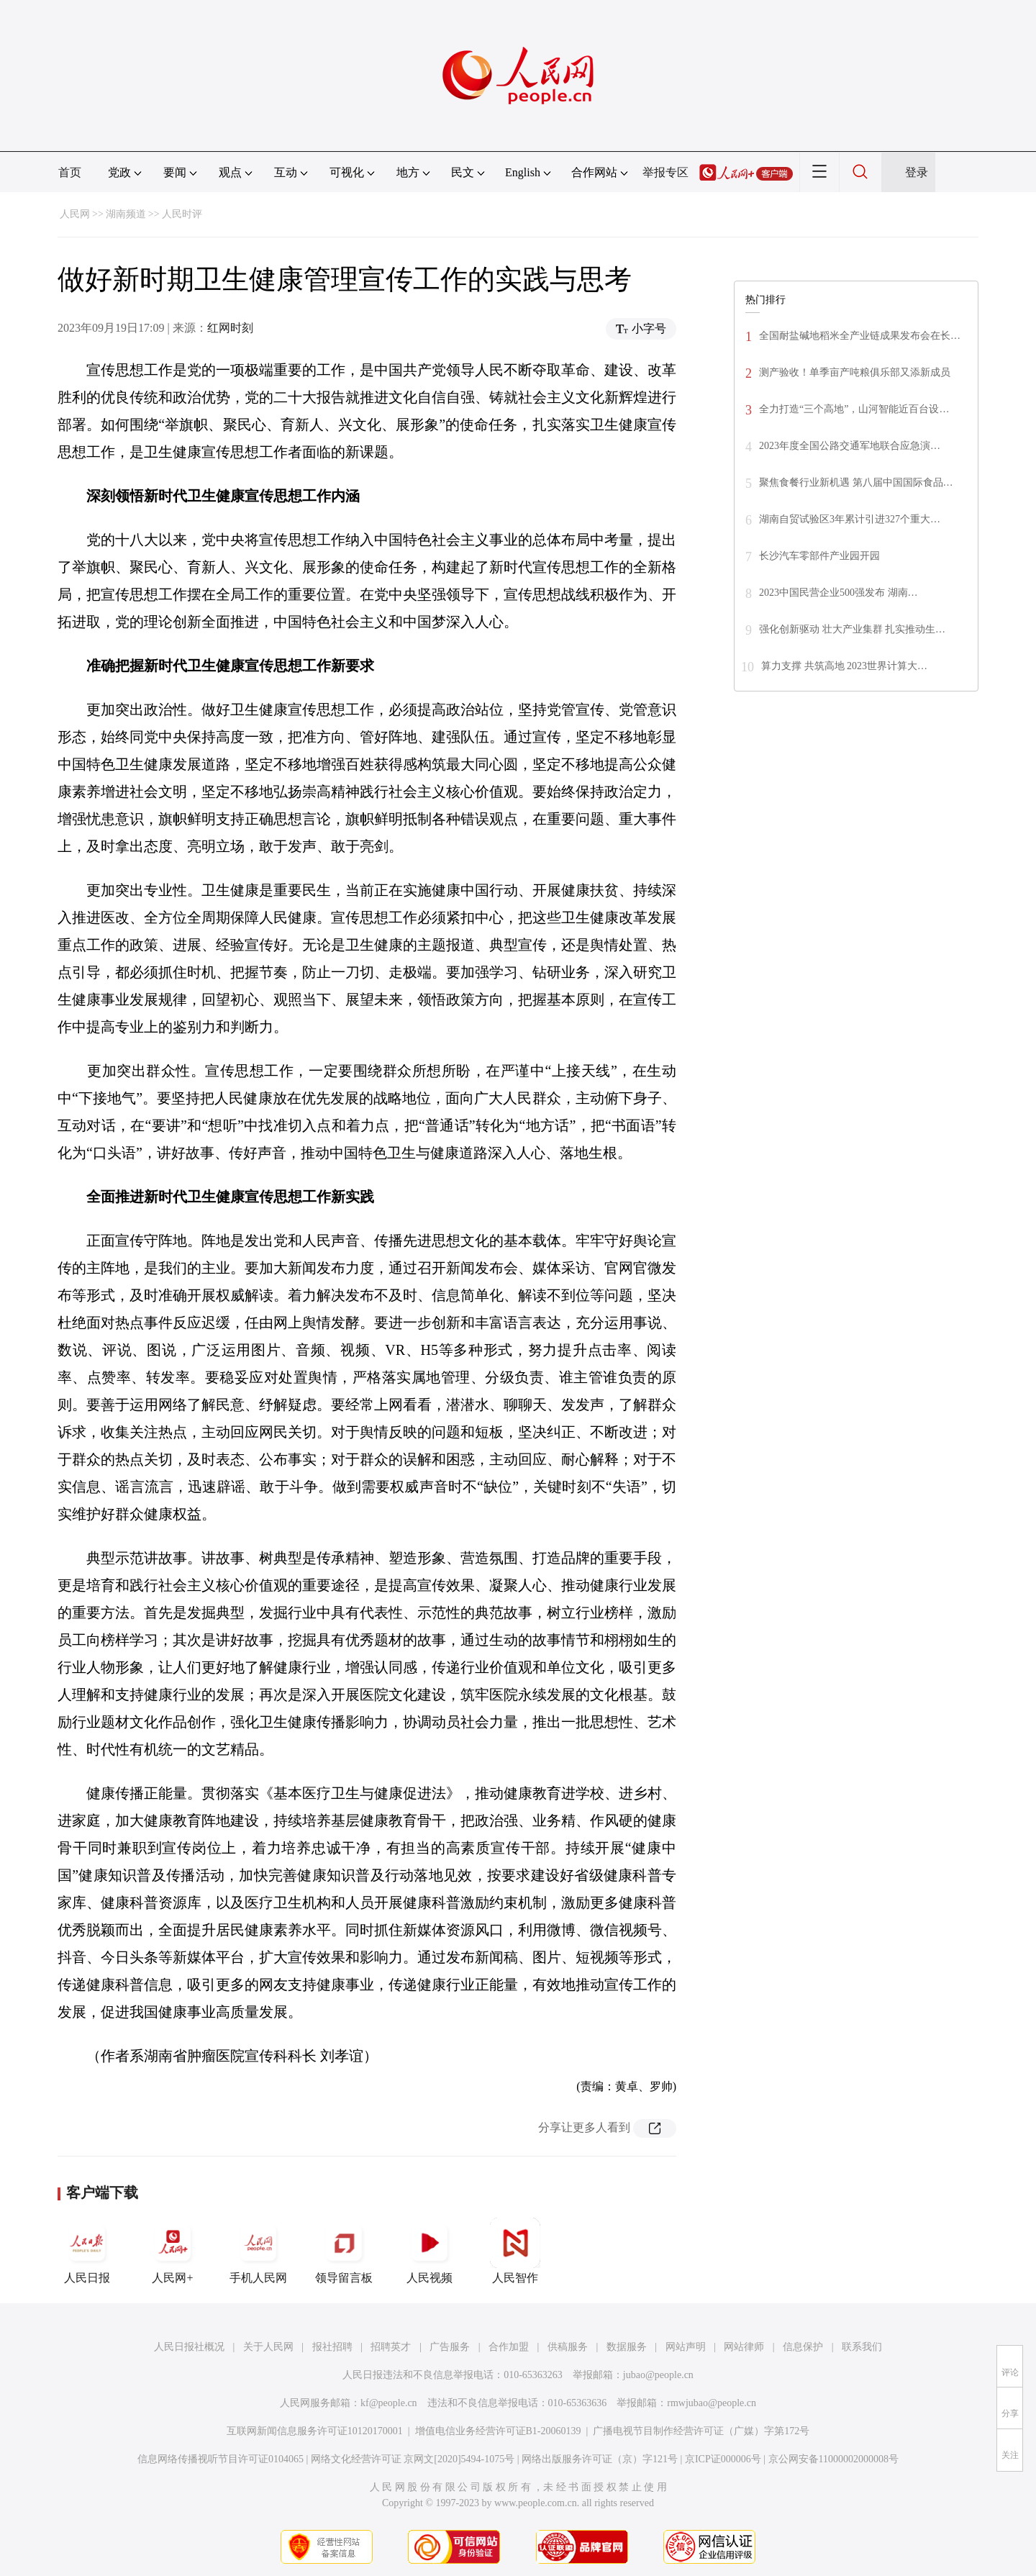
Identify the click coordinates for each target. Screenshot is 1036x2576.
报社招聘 (332, 2346)
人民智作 (515, 2251)
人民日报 (87, 2251)
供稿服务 (567, 2346)
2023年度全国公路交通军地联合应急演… (849, 445)
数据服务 (626, 2346)
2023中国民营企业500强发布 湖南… (838, 592)
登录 (916, 172)
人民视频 (429, 2251)
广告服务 (450, 2346)
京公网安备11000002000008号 (833, 2459)
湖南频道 (126, 214)
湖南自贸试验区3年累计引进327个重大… (849, 519)
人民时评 (182, 214)
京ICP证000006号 (723, 2459)
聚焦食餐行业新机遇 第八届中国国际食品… (856, 482)
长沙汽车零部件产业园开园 (819, 555)
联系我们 (862, 2346)
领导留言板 (344, 2251)
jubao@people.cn (658, 2374)
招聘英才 (391, 2346)
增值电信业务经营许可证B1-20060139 (498, 2431)
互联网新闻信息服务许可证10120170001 (315, 2431)
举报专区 (665, 172)
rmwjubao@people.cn (711, 2403)
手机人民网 (258, 2251)
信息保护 (803, 2346)
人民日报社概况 (189, 2346)
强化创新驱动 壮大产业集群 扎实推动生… (852, 629)
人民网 (75, 214)
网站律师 (744, 2346)
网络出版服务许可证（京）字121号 (600, 2459)
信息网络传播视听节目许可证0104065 (220, 2459)
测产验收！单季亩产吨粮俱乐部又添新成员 (854, 372)
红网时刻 (230, 328)
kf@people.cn (388, 2403)
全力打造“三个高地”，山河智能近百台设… (854, 409)
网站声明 (685, 2346)
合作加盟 (509, 2346)
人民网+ (172, 2251)
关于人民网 (268, 2346)
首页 (69, 172)
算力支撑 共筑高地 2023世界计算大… (844, 666)
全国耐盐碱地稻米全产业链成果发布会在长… (859, 335)
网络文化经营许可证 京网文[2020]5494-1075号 (413, 2459)
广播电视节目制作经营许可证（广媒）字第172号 (701, 2431)
